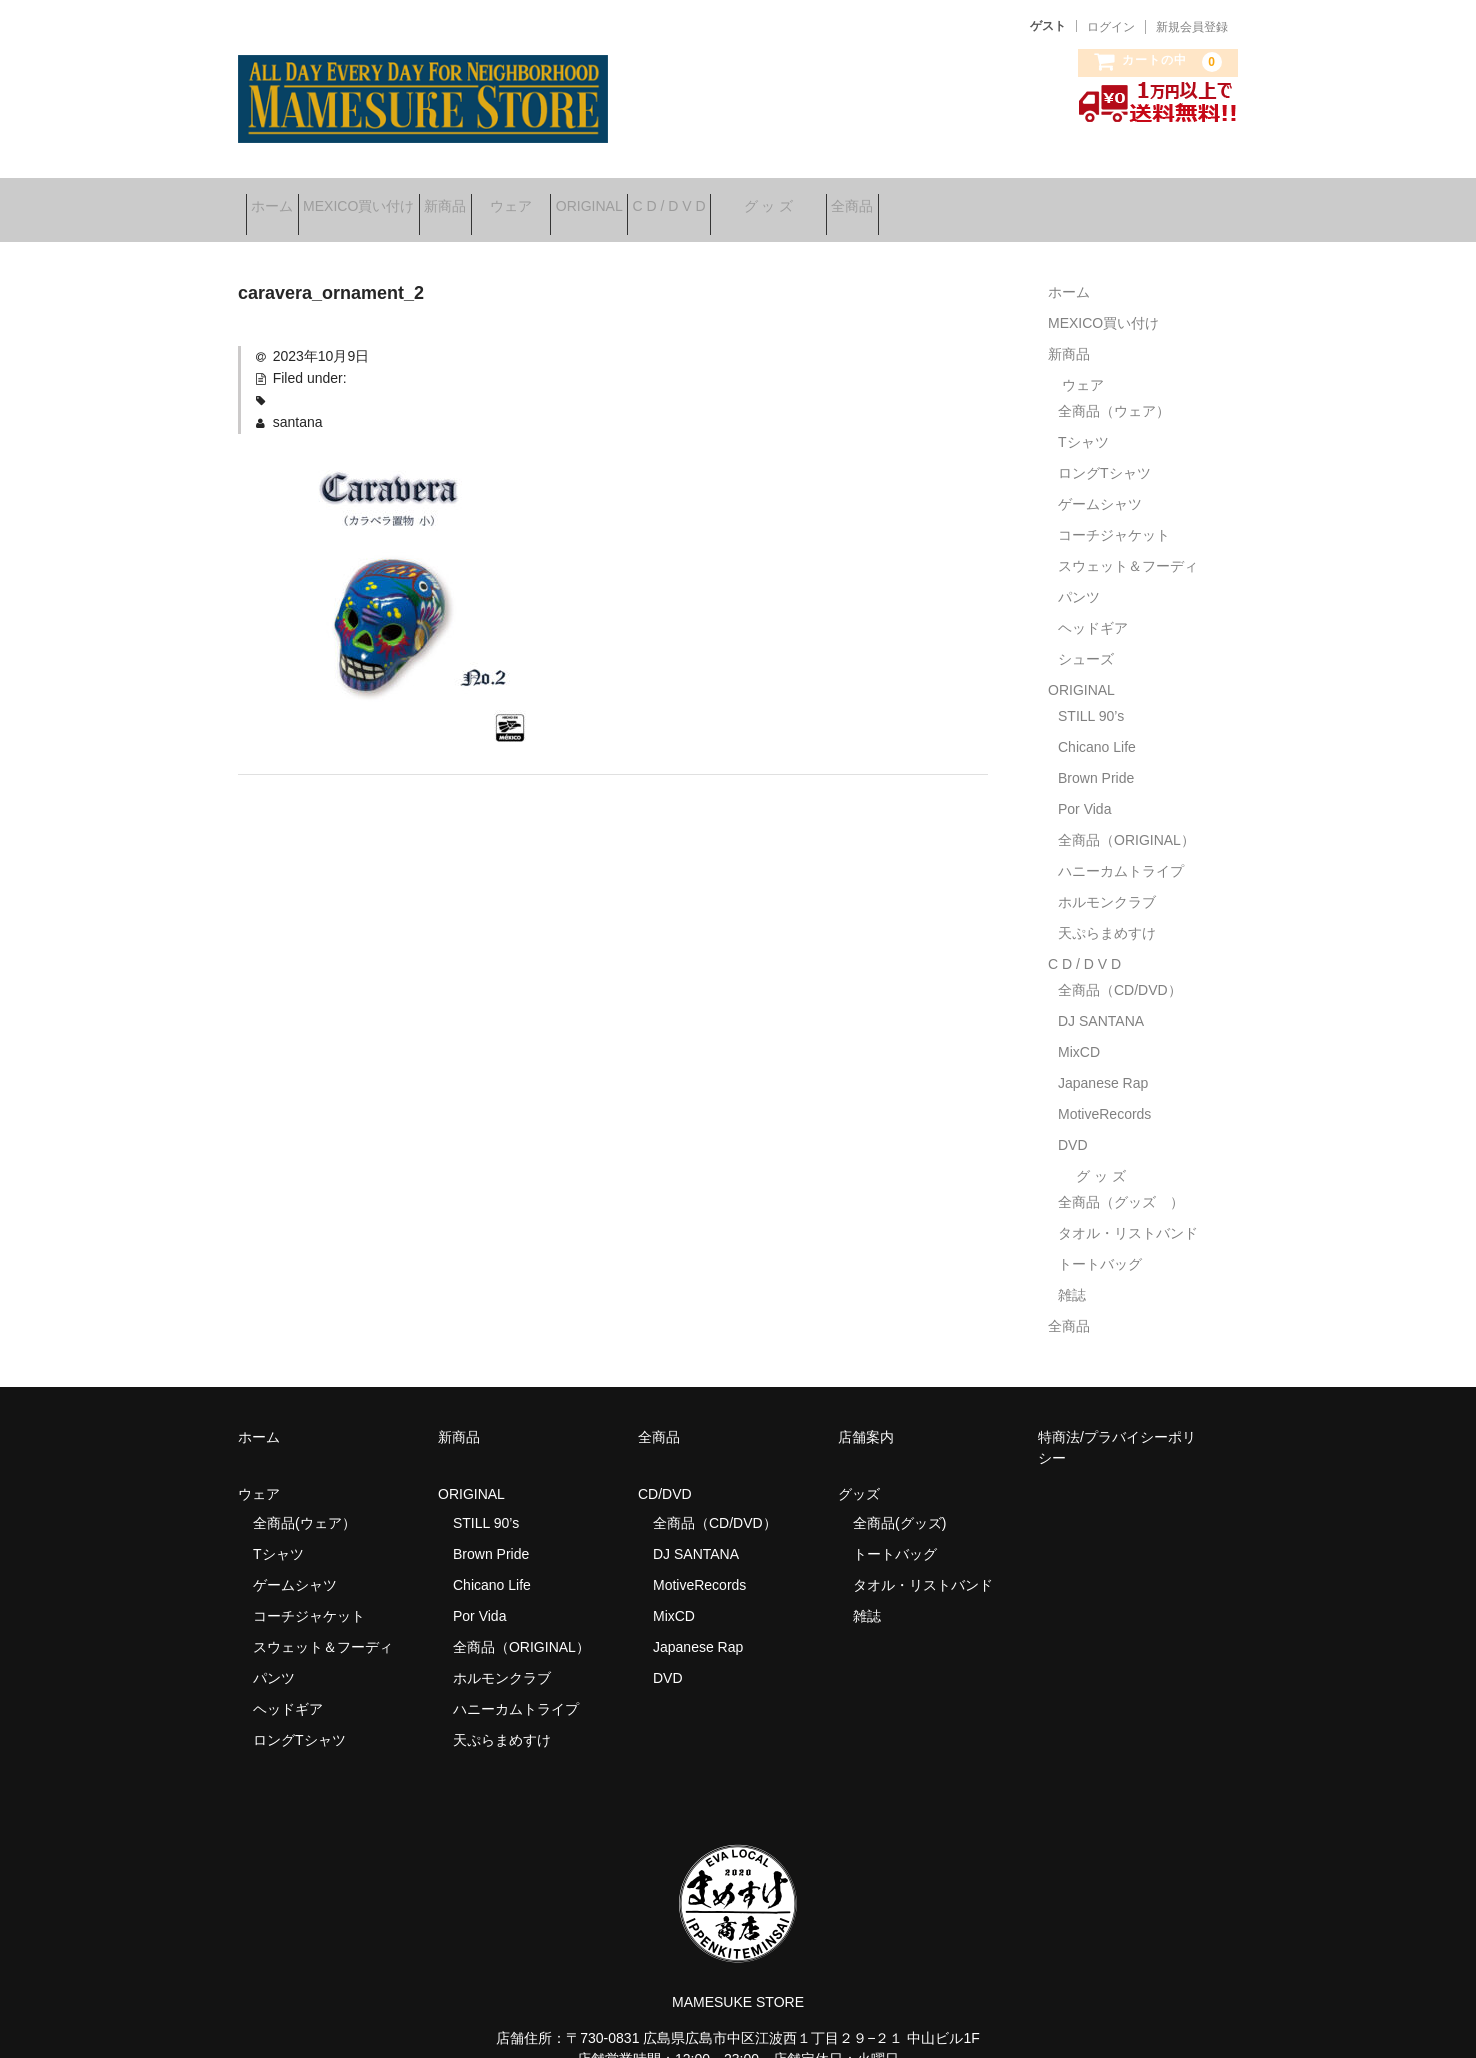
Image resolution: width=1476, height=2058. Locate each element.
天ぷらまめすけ (1107, 911)
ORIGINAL (721, 199)
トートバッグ (1100, 1242)
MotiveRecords (1104, 1092)
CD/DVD (665, 1472)
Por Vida (1084, 787)
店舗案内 (866, 1415)
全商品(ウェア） (304, 1501)
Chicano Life (1097, 725)
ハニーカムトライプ (1121, 849)
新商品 (515, 199)
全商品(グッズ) (899, 1501)
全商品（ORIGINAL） (1126, 818)
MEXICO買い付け (397, 199)
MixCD (1079, 1030)
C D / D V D (832, 199)
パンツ (1079, 575)
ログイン (1111, 27)
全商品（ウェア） (1121, 389)
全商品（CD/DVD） (1127, 968)
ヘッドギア (1093, 606)
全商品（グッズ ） (1121, 1180)
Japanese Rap (1103, 1061)
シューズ (1086, 637)
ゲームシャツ (1100, 482)
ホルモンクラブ (1107, 880)
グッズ (866, 1472)
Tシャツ (1083, 420)
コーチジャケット (1114, 513)
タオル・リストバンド (1128, 1211)
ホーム (280, 199)
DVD (1073, 1123)
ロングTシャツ (1104, 451)
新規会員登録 (1192, 27)
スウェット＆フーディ (1128, 544)
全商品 (1078, 199)
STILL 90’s (1091, 694)
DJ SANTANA (1101, 999)
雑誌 (1072, 1273)
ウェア (612, 199)
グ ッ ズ (963, 199)
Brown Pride (1096, 756)
